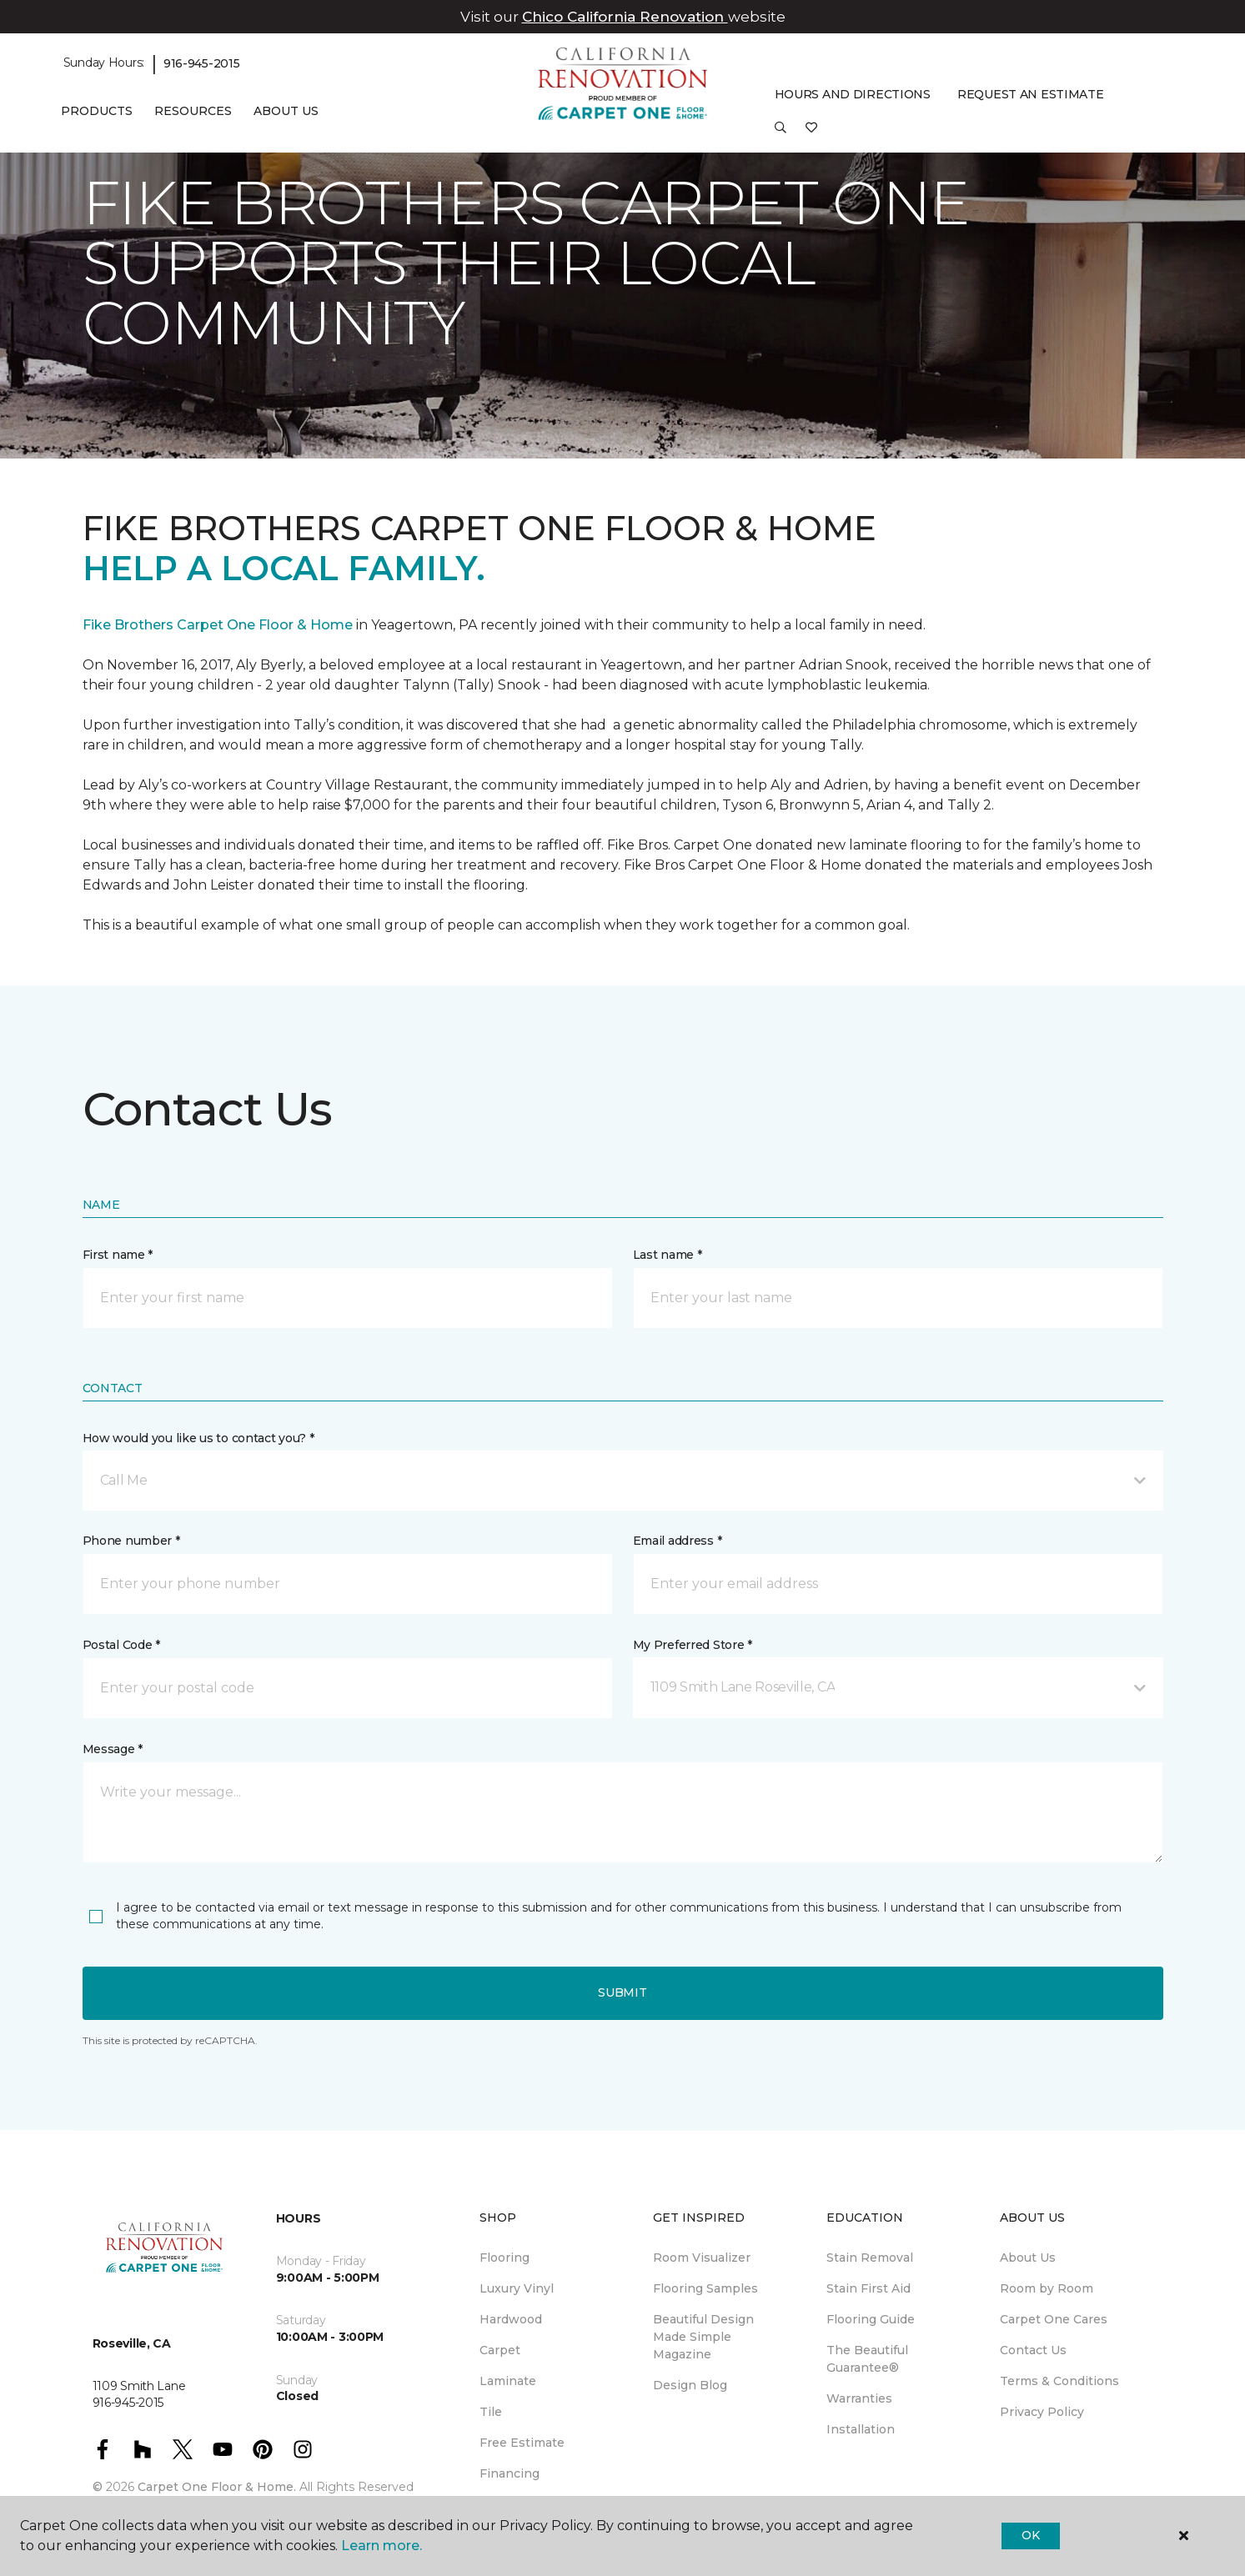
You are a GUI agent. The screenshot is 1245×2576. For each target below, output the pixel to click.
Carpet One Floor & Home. (217, 2486)
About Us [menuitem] (1028, 2257)
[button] (780, 133)
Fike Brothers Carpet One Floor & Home (218, 625)
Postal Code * (121, 1645)
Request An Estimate (1030, 94)
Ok (1030, 2535)
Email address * (677, 1540)
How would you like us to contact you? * (198, 1438)
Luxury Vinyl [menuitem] (516, 2288)
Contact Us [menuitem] (1033, 2350)
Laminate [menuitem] (507, 2380)
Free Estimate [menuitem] (522, 2442)
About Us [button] (286, 110)
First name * (118, 1254)
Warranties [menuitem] (859, 2398)
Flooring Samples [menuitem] (705, 2288)
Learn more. (381, 2545)
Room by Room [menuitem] (1046, 2288)
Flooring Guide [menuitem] (870, 2319)
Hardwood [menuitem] (510, 2319)
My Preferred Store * (692, 1645)
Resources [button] (193, 110)
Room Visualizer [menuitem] (702, 2257)
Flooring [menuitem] (504, 2257)
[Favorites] (811, 133)
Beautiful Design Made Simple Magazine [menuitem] (703, 2337)
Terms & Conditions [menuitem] (1059, 2380)
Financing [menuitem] (509, 2473)
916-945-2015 (201, 63)
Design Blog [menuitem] (690, 2385)
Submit (622, 1992)
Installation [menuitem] (860, 2429)
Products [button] (97, 110)
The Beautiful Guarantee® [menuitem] (867, 2359)
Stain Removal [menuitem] (869, 2257)
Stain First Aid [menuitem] (868, 2288)
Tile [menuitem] (490, 2411)
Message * (113, 1749)
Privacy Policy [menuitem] (1042, 2411)
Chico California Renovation (625, 16)
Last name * (667, 1254)
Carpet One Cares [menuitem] (1053, 2319)
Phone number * (131, 1540)
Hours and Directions (853, 94)
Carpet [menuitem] (499, 2350)
